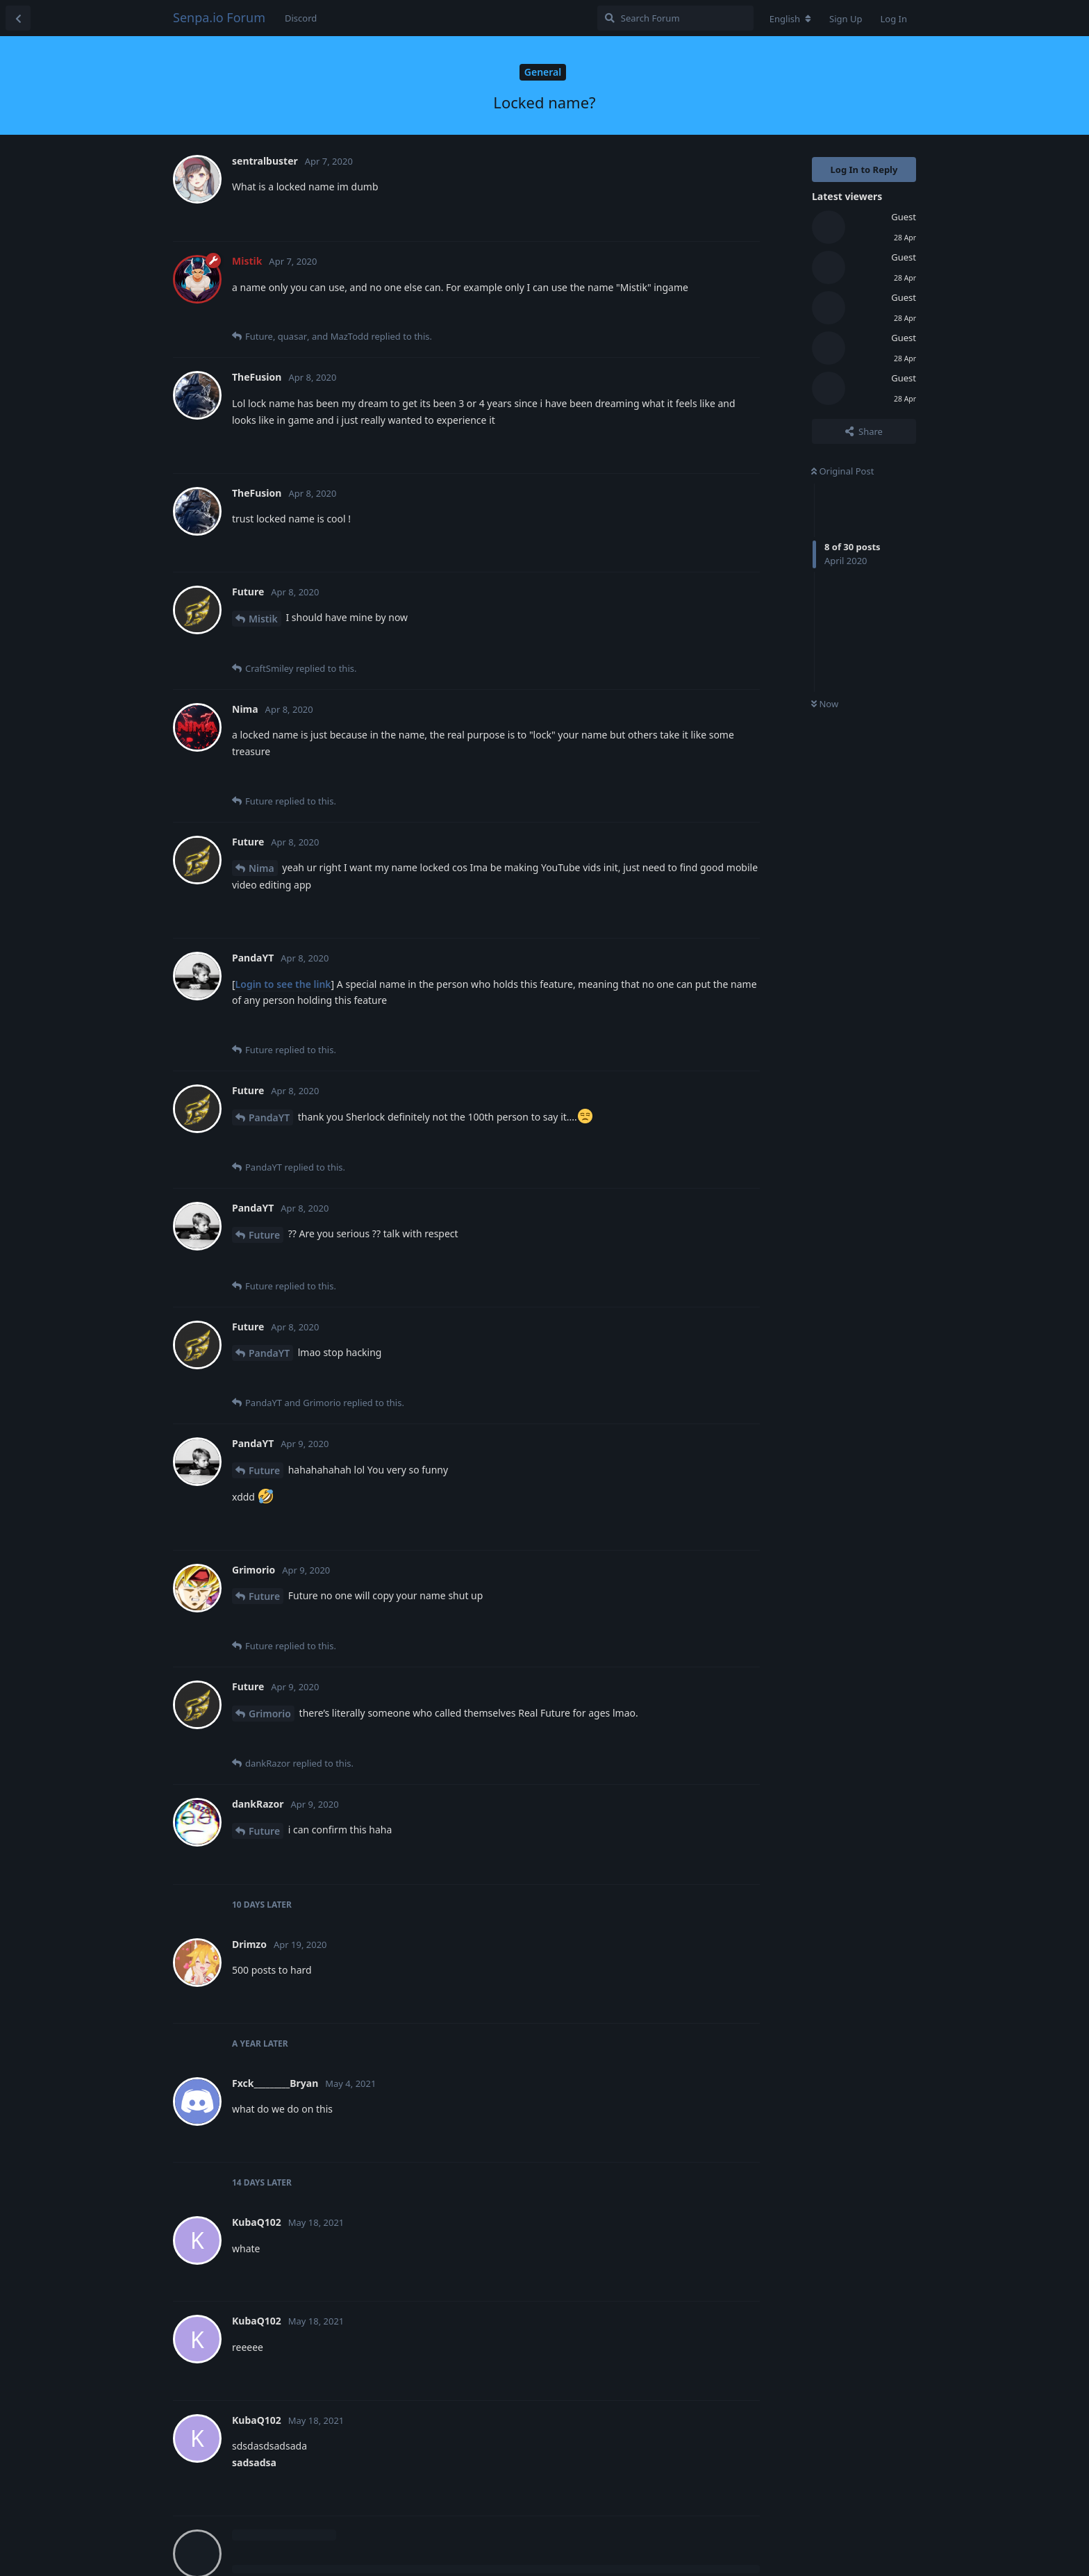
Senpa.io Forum (219, 17)
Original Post (842, 471)
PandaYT (269, 1117)
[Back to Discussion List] (18, 18)
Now (824, 703)
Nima (261, 868)
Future (264, 1234)
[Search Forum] (675, 18)
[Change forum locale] (790, 18)
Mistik (263, 618)
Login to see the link (283, 984)
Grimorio (270, 1713)
